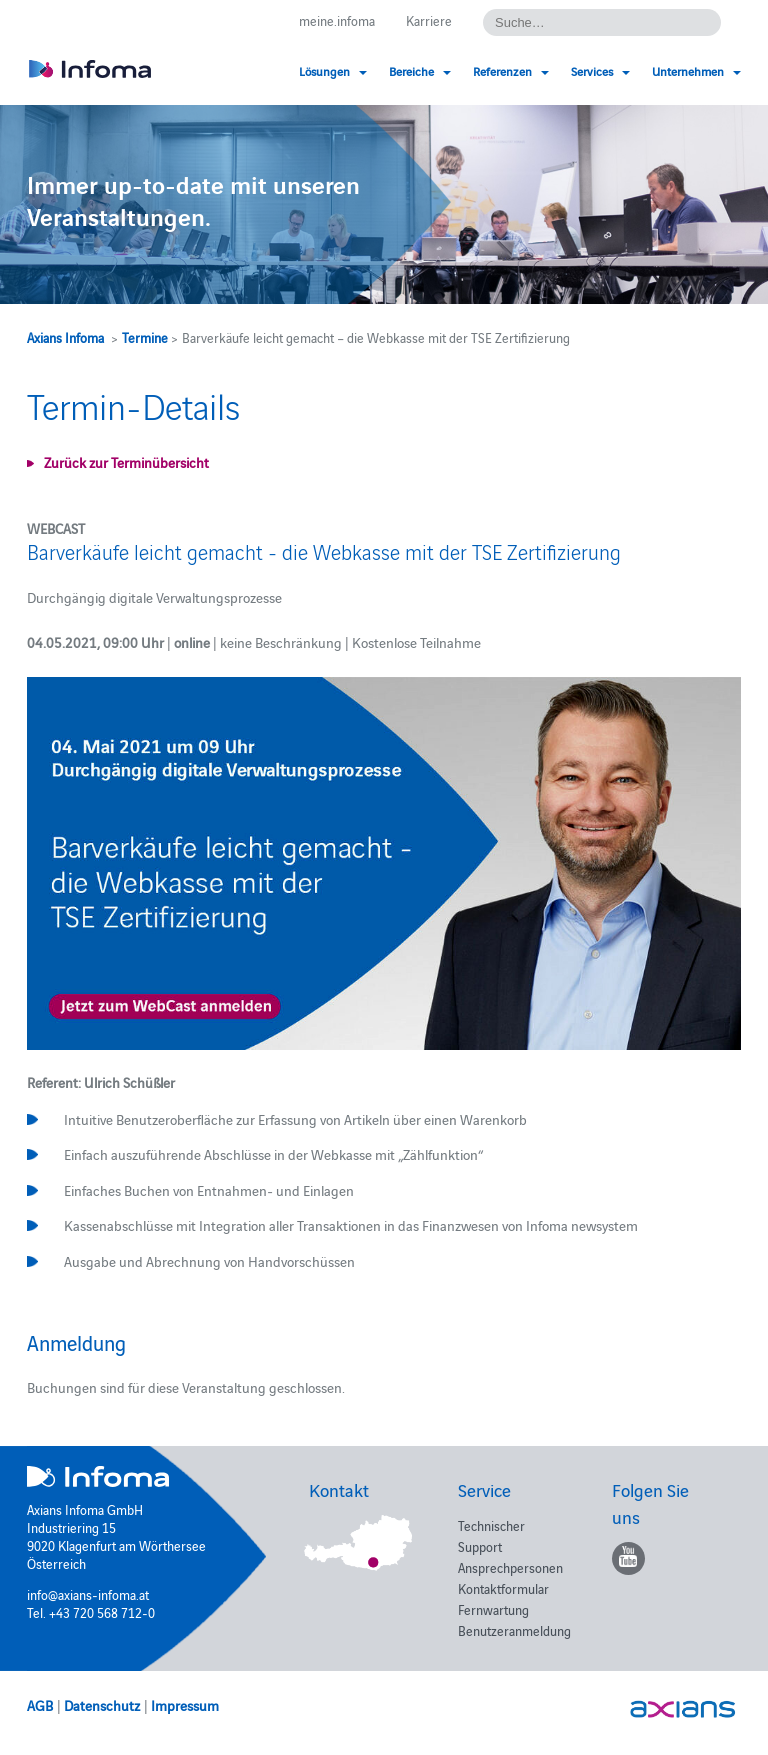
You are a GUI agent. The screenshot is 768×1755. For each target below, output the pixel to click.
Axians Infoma (65, 337)
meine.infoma (337, 20)
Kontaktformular (503, 1588)
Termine (145, 337)
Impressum (185, 1705)
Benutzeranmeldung (514, 1630)
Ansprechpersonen (510, 1567)
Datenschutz (102, 1705)
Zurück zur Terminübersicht (126, 462)
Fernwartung (493, 1609)
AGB (40, 1705)
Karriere (429, 20)
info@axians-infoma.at (88, 1594)
